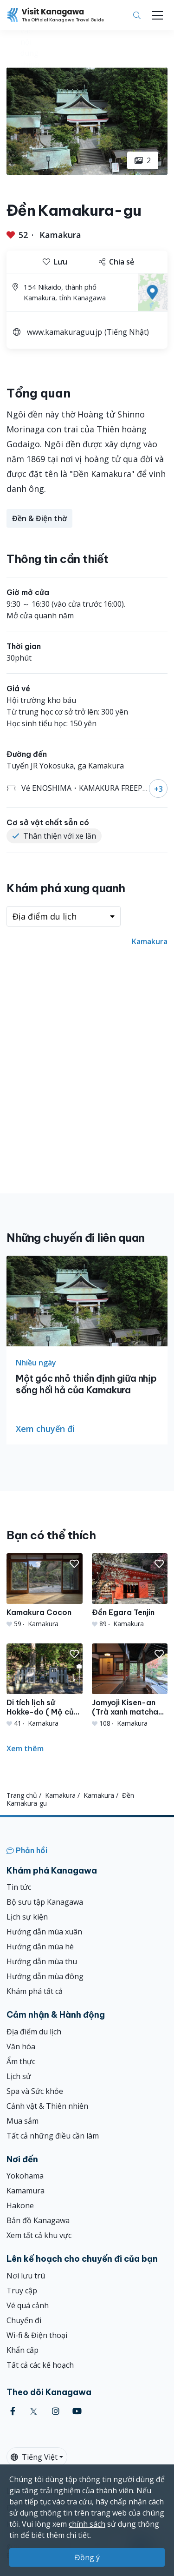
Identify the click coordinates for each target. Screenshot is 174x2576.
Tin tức (18, 1887)
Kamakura (60, 234)
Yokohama (25, 2176)
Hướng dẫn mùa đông (45, 1976)
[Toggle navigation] (157, 15)
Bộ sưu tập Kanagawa (44, 1902)
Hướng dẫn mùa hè (40, 1946)
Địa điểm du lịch (33, 2031)
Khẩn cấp (22, 2350)
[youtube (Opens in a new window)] (77, 2411)
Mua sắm (22, 2121)
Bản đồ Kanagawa (38, 2220)
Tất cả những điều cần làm (52, 2136)
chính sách (87, 2524)
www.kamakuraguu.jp (64, 332)
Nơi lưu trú (25, 2276)
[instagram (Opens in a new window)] (55, 2411)
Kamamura (25, 2190)
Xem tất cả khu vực (38, 2235)
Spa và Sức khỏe (34, 2091)
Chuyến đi (23, 2320)
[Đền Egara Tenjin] (130, 1591)
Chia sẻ (116, 261)
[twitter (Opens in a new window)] (34, 2411)
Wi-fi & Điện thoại (36, 2335)
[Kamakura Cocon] (44, 1591)
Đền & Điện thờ (39, 518)
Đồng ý (87, 2557)
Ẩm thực (20, 2061)
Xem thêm (25, 1748)
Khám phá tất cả (34, 1991)
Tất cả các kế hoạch (40, 2365)
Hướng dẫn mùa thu (41, 1961)
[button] (74, 1564)
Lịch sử (18, 2076)
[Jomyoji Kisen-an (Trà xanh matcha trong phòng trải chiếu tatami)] (130, 1685)
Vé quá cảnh (27, 2305)
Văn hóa (20, 2046)
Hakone (20, 2205)
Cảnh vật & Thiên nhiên (47, 2106)
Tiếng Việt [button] (34, 2457)
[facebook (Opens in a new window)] (12, 2411)
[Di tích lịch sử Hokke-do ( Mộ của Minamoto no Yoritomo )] (44, 1685)
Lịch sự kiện (27, 1917)
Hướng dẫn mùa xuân (44, 1932)
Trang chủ (21, 1795)
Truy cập (21, 2290)
